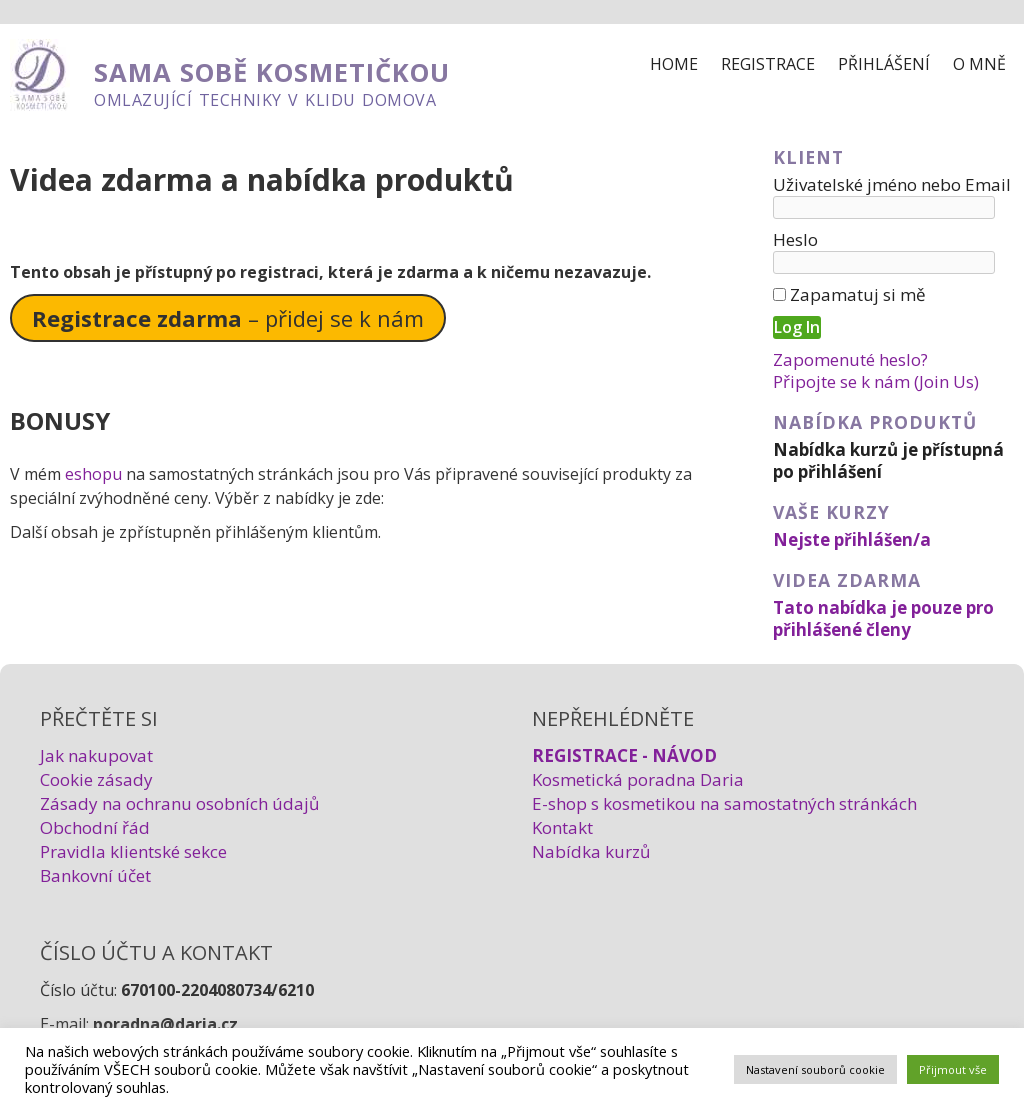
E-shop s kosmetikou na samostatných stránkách (724, 803)
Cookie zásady (96, 779)
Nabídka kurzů (591, 851)
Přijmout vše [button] (953, 1069)
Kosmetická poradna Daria (638, 779)
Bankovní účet (95, 875)
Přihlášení (884, 64)
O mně (979, 64)
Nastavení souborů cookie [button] (815, 1069)
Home (674, 64)
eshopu (93, 474)
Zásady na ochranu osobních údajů (179, 803)
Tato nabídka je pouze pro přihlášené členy (883, 618)
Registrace (768, 64)
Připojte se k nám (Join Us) (876, 381)
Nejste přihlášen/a (852, 539)
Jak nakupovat (96, 755)
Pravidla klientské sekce (133, 851)
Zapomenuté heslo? (850, 359)
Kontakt (562, 827)
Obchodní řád (95, 827)
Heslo (795, 239)
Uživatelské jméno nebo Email (892, 184)
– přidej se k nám (228, 318)
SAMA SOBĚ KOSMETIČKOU (272, 72)
